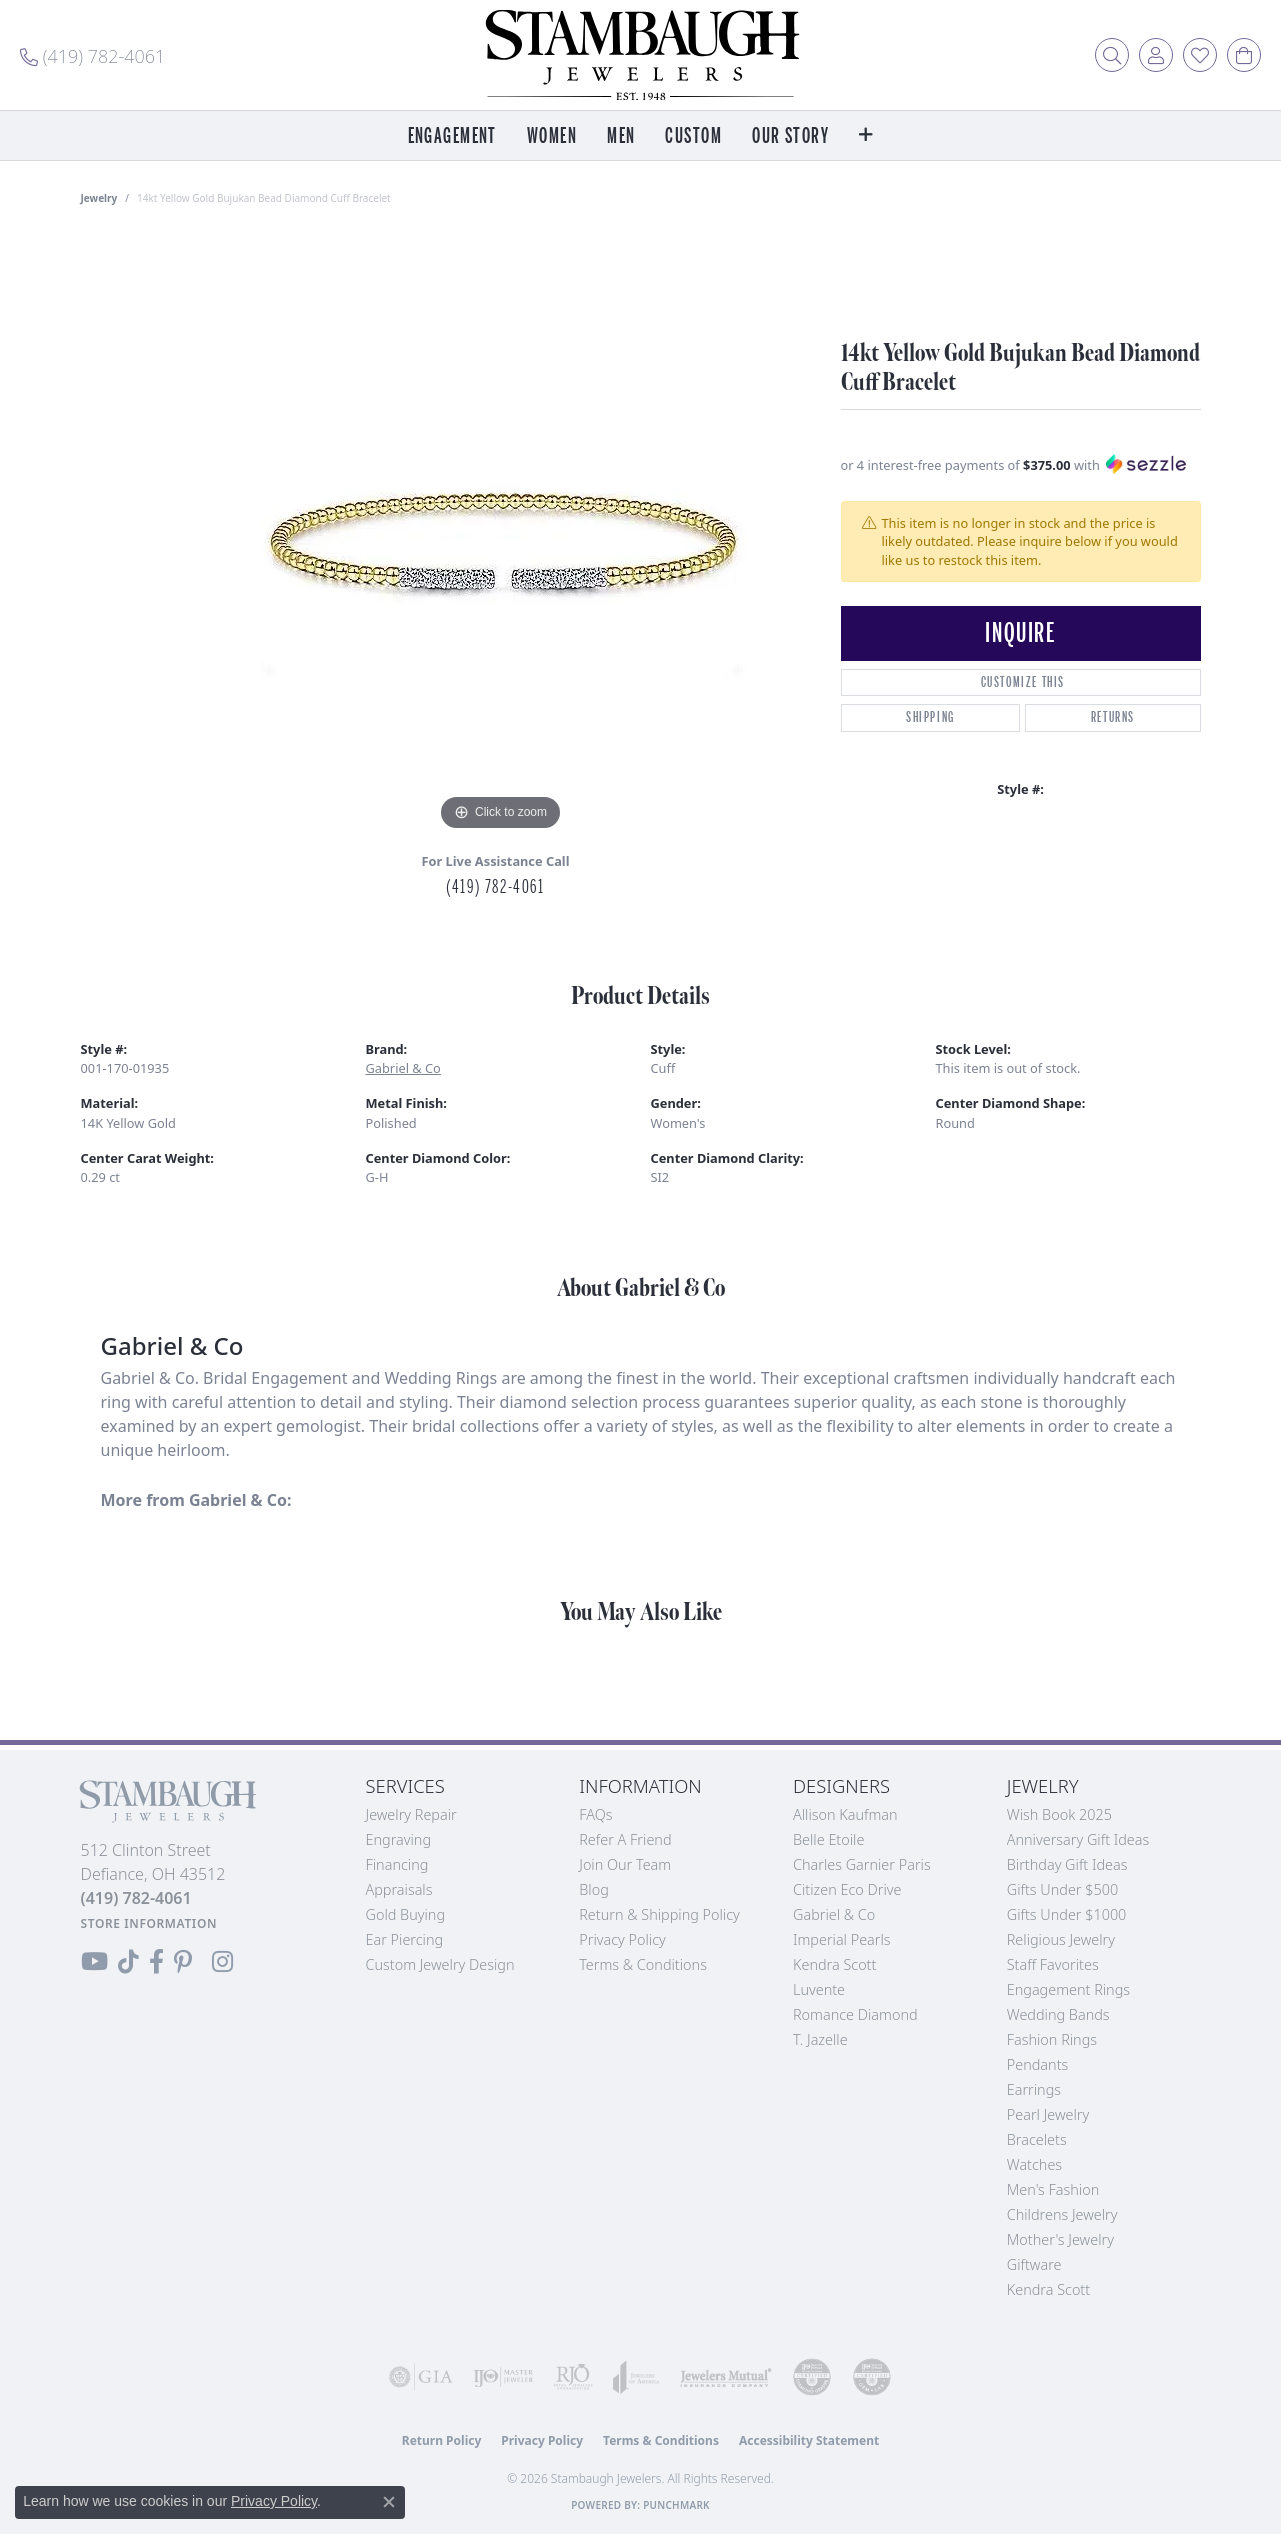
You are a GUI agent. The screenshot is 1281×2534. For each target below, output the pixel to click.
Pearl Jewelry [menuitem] (1048, 2114)
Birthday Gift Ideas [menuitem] (1067, 1864)
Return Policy (442, 2440)
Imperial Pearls (842, 1939)
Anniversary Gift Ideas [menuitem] (1078, 1839)
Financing (397, 1864)
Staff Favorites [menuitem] (1053, 1964)
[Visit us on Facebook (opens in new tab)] (156, 1962)
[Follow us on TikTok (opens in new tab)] (128, 1962)
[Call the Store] (136, 1898)
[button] (1112, 55)
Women (552, 136)
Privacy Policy (622, 1939)
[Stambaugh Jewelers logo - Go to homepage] (641, 55)
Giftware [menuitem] (1034, 2264)
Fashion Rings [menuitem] (1052, 2039)
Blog (594, 1889)
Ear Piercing (405, 1939)
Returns (1113, 717)
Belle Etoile (828, 1839)
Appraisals (399, 1889)
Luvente (819, 1989)
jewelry (99, 198)
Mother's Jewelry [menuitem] (1060, 2239)
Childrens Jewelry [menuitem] (1062, 2214)
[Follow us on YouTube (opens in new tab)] (94, 1962)
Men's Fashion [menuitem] (1053, 2189)
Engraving (399, 1839)
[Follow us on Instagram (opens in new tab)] (222, 1962)
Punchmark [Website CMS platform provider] (676, 2505)
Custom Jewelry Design (440, 1964)
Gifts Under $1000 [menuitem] (1067, 1914)
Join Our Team (625, 1864)
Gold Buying (406, 1914)
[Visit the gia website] (421, 2377)
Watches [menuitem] (1034, 2164)
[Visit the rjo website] (573, 2377)
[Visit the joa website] (636, 2377)
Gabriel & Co (403, 1068)
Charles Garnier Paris (862, 1864)
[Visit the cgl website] (872, 2377)
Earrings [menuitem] (1034, 2089)
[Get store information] (149, 1923)
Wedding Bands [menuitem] (1058, 2014)
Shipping (930, 717)
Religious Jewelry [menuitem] (1061, 1939)
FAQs (595, 1814)
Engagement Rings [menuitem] (1068, 1989)
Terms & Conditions (643, 1964)
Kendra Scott (834, 1964)
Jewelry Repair (411, 1814)
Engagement (452, 136)
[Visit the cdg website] (812, 2377)
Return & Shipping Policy (659, 1914)
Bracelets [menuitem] (1037, 2139)
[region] (501, 536)
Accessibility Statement (809, 2440)
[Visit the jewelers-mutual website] (726, 2377)
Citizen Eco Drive (847, 1889)
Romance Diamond (855, 2014)
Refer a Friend (625, 1839)
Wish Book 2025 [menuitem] (1059, 1814)
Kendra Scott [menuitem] (1048, 2289)
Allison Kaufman (845, 1814)
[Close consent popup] (389, 2502)
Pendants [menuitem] (1038, 2064)
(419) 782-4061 (495, 887)
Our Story (790, 136)
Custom (693, 136)
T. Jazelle (820, 2039)
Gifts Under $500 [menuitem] (1062, 1889)
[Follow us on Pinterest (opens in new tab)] (183, 1962)
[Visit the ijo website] (503, 2377)
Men (621, 136)
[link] (92, 55)
